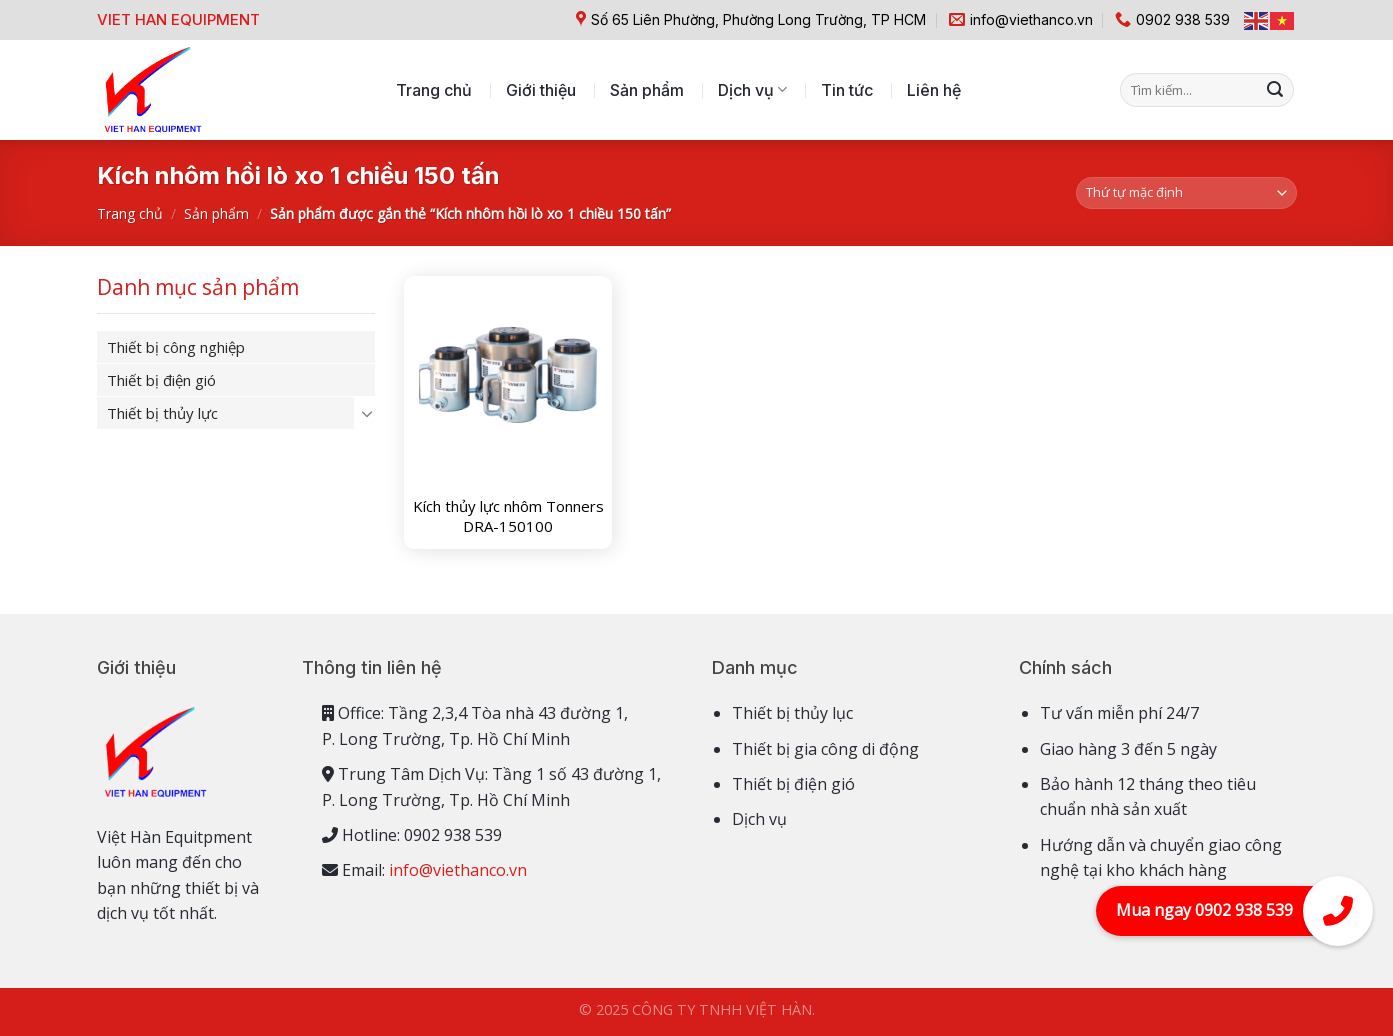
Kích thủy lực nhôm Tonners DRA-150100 (508, 516)
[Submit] (1275, 90)
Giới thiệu (541, 90)
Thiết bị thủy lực (162, 413)
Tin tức (847, 90)
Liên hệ (934, 90)
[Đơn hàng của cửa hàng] (1186, 193)
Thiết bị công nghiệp (176, 347)
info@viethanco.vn (458, 870)
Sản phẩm (647, 90)
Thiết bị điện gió (161, 380)
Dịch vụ (752, 90)
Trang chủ (434, 90)
